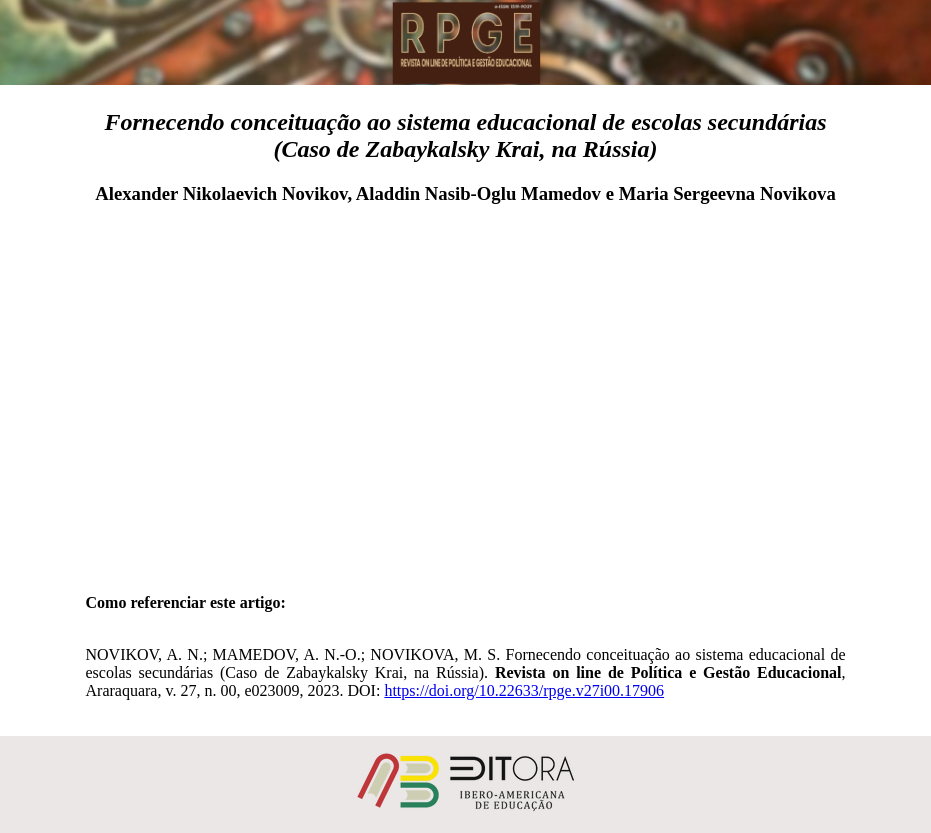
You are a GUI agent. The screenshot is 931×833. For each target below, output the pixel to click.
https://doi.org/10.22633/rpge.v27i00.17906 (524, 690)
